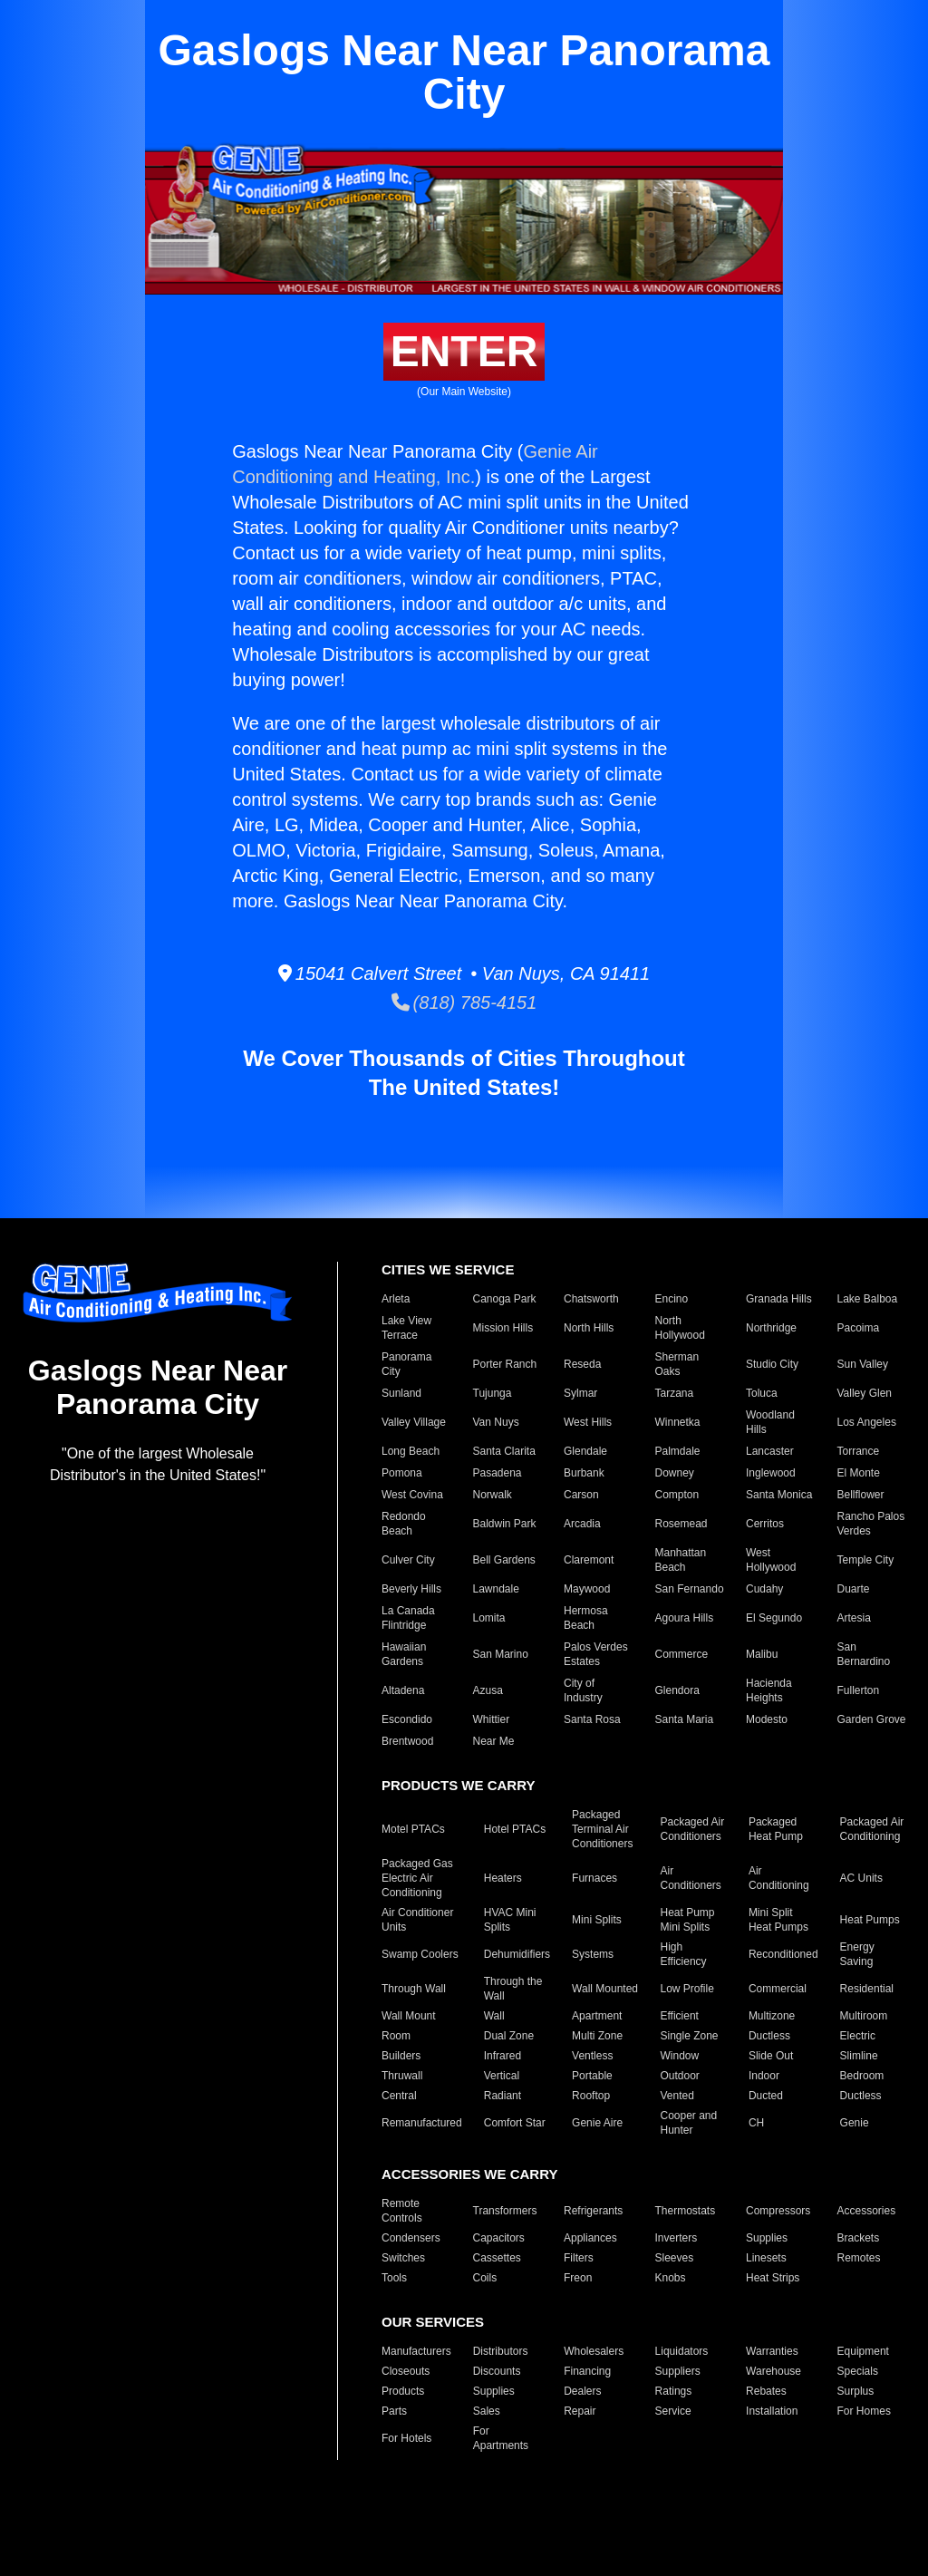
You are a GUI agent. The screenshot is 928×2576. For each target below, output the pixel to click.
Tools (394, 2277)
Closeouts (406, 2371)
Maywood (587, 1589)
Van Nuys (496, 1422)
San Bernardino (864, 1654)
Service (673, 2411)
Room (396, 2035)
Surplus (856, 2391)
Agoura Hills (684, 1618)
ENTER (464, 351)
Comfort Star (515, 2122)
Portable (592, 2075)
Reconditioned (783, 1954)
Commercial (778, 1988)
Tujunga (492, 1393)
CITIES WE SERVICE (448, 1269)
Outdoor (679, 2075)
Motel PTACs (413, 1829)
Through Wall (414, 1988)
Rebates (766, 2391)
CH (756, 2122)
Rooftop (591, 2095)
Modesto (767, 1719)
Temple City (865, 1560)
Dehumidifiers (517, 1954)
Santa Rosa (592, 1719)
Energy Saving (857, 1954)
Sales (486, 2411)
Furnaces (594, 1878)
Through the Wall (513, 1988)
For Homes (864, 2411)
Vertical (501, 2075)
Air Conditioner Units (417, 1919)
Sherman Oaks (677, 1364)
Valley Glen (864, 1393)
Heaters (503, 1878)
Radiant (502, 2095)
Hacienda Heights (769, 1690)
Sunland (401, 1393)
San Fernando (689, 1589)
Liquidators (682, 2351)
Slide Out (771, 2055)
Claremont (589, 1560)
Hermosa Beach (586, 1618)
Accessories (866, 2210)
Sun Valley (862, 1364)
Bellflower (860, 1494)
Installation (772, 2411)
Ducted (766, 2095)
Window (679, 2055)
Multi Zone (597, 2035)
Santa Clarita (504, 1451)
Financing (587, 2371)
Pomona (402, 1473)
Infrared (502, 2055)
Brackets (858, 2238)
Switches (403, 2258)
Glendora (677, 1690)
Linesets (766, 2258)
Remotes (859, 2258)
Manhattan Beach (681, 1560)
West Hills (588, 1422)
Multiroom (864, 2015)
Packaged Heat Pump (776, 1829)
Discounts (497, 2371)
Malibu (762, 1654)
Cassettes (497, 2258)
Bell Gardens (504, 1560)
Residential (867, 1988)
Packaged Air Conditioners (692, 1829)
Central (399, 2095)
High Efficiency (683, 1954)
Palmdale (678, 1451)
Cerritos (765, 1523)
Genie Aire (597, 2122)
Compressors (778, 2210)
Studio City (772, 1364)
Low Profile (686, 1988)
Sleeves (674, 2258)
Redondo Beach (404, 1523)
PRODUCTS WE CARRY (458, 1785)
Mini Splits (597, 1919)
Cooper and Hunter (688, 2122)
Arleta (396, 1299)
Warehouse (773, 2371)
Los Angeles (866, 1422)
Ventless (592, 2055)
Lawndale (496, 1589)
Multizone (772, 2015)
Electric (857, 2035)
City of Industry (583, 1690)
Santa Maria (684, 1719)
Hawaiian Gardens (404, 1654)
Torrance (858, 1451)
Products (403, 2391)
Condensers (411, 2238)
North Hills (589, 1328)
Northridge (771, 1328)
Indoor (764, 2075)
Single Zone (689, 2035)
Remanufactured (422, 2122)
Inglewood (771, 1473)
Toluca (762, 1393)
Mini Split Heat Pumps (778, 1919)
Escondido (407, 1719)
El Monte (858, 1473)
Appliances (590, 2238)
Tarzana (674, 1393)
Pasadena (497, 1473)
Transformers (505, 2210)
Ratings (673, 2391)
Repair (579, 2411)
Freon (578, 2277)
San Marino (500, 1654)
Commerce (682, 1654)
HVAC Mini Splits (510, 1919)
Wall (494, 2015)
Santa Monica (779, 1494)
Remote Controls (402, 2210)
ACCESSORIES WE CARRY (469, 2174)
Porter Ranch (505, 1364)
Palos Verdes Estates (596, 1654)
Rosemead (681, 1523)
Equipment (863, 2351)
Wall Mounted (605, 1988)
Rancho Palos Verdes (871, 1523)
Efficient (679, 2015)
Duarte (853, 1589)
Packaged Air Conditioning (872, 1829)
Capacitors (499, 2238)
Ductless (769, 2035)
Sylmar (580, 1393)
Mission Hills (503, 1328)
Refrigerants (593, 2210)
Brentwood (407, 1741)
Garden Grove (871, 1719)
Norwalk (492, 1494)
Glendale (585, 1451)
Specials (857, 2371)
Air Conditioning (779, 1878)
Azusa (488, 1690)
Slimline (859, 2055)
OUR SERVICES (433, 2321)
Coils (485, 2277)
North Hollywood (680, 1327)
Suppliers (678, 2371)
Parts (394, 2411)
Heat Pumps (870, 1919)
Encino (672, 1299)
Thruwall (402, 2075)
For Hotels (406, 2438)
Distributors (500, 2351)
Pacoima (858, 1328)
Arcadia (582, 1523)
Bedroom (862, 2075)
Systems (593, 1954)
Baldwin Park (504, 1523)
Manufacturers (416, 2351)
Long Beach (411, 1451)
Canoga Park (504, 1299)
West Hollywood (771, 1560)
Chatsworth (591, 1299)
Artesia (854, 1618)
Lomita (489, 1618)
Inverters (676, 2238)
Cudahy (764, 1589)
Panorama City (406, 1364)
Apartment (597, 2015)
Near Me (494, 1741)
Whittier (491, 1719)
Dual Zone (509, 2035)
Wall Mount (409, 2015)
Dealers (582, 2391)
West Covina (412, 1494)
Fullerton (858, 1690)
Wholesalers (594, 2351)
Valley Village (414, 1422)
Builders (401, 2055)
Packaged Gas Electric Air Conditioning (417, 1878)
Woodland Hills (770, 1422)
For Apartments (500, 2438)
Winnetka (678, 1422)
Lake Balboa (867, 1299)
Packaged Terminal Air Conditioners (602, 1829)
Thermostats (685, 2210)
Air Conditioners (690, 1878)
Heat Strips (772, 2277)
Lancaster (770, 1451)
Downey (674, 1473)
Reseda (582, 1364)
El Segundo (774, 1618)
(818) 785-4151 (464, 1002)
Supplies (767, 2238)
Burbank (584, 1473)
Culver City (408, 1560)
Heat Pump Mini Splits (687, 1919)
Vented (676, 2095)
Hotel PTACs (515, 1829)
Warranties (772, 2351)
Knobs (670, 2277)
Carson (581, 1494)
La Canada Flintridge (408, 1618)
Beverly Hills (411, 1589)
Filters (579, 2258)
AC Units (861, 1878)
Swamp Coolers (420, 1954)
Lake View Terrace (406, 1327)
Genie (854, 2122)
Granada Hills (779, 1299)
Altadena (403, 1690)
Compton (677, 1494)
